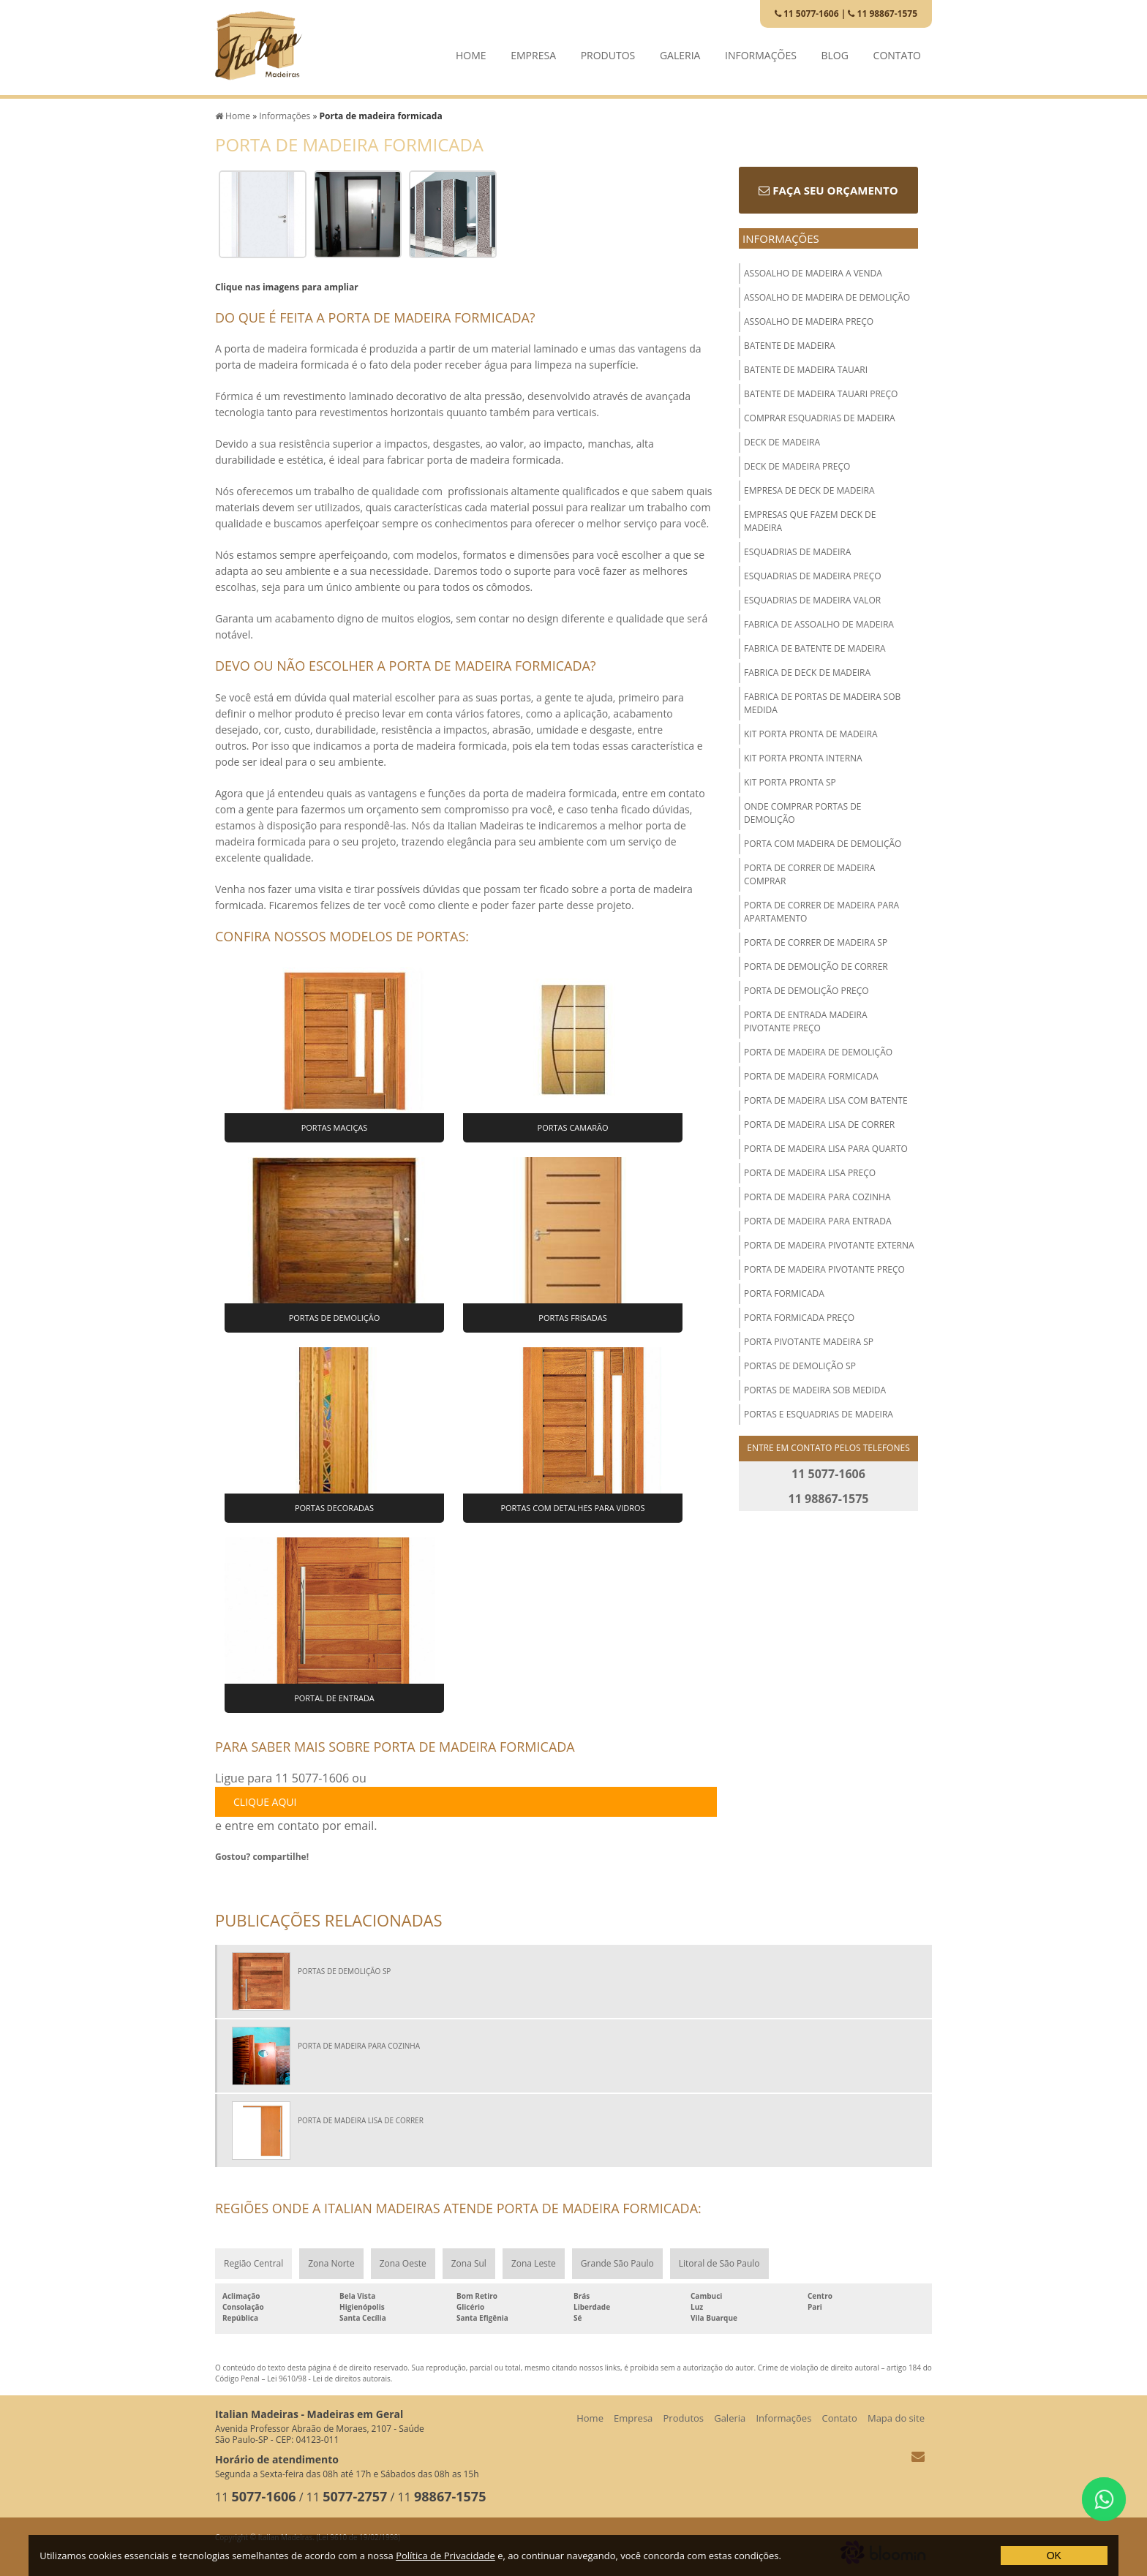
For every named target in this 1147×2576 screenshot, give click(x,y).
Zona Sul (468, 2263)
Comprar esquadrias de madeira (819, 418)
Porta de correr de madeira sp (815, 942)
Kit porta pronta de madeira (811, 734)
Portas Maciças (334, 1127)
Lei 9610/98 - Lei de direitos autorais (329, 2378)
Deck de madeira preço (797, 466)
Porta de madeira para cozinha (817, 1197)
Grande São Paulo (617, 2263)
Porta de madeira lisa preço (810, 1173)
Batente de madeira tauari (806, 370)
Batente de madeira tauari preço (821, 394)
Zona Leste (533, 2263)
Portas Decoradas (334, 1507)
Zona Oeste (403, 2263)
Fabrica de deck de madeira (807, 672)
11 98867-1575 (882, 13)
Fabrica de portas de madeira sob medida (822, 703)
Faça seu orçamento (828, 190)
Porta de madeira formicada (811, 1076)
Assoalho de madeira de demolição (827, 297)
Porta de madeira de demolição (818, 1052)
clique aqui (264, 1802)
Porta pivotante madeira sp (808, 1342)
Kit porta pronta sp (790, 782)
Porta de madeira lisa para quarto (826, 1148)
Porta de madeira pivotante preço (824, 1269)
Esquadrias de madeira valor (812, 600)
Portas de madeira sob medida (815, 1390)
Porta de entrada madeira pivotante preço (806, 1021)
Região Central (253, 2263)
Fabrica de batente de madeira (815, 648)
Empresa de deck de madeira (809, 490)
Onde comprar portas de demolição (803, 813)
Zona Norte (331, 2263)
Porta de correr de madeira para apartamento (821, 911)
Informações (761, 51)
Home (471, 51)
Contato (897, 51)
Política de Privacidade (445, 2555)
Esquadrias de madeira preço (812, 576)
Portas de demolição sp (800, 1366)
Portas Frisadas (572, 1317)
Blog (835, 51)
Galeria (680, 51)
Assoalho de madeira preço (808, 321)
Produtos (608, 51)
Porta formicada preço (799, 1317)
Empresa (533, 51)
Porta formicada (784, 1293)
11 (255, 2497)
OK (1054, 2555)
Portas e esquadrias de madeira (818, 1414)
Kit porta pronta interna (803, 758)
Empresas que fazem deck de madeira (810, 521)
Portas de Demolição (334, 1317)
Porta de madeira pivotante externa (829, 1245)
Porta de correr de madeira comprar (809, 874)
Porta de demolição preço (806, 990)
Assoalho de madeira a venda (813, 273)
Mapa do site (896, 2418)
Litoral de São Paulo (719, 2263)
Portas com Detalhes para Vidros (572, 1507)
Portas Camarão (573, 1127)
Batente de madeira (789, 345)
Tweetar (235, 1880)
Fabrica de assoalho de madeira (819, 624)
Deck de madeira (782, 442)
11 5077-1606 (807, 13)
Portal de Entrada (334, 1697)
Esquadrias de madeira (797, 552)
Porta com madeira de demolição (822, 843)
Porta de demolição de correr (816, 966)
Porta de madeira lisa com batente (826, 1100)
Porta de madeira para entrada (818, 1221)
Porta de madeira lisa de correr (819, 1124)
